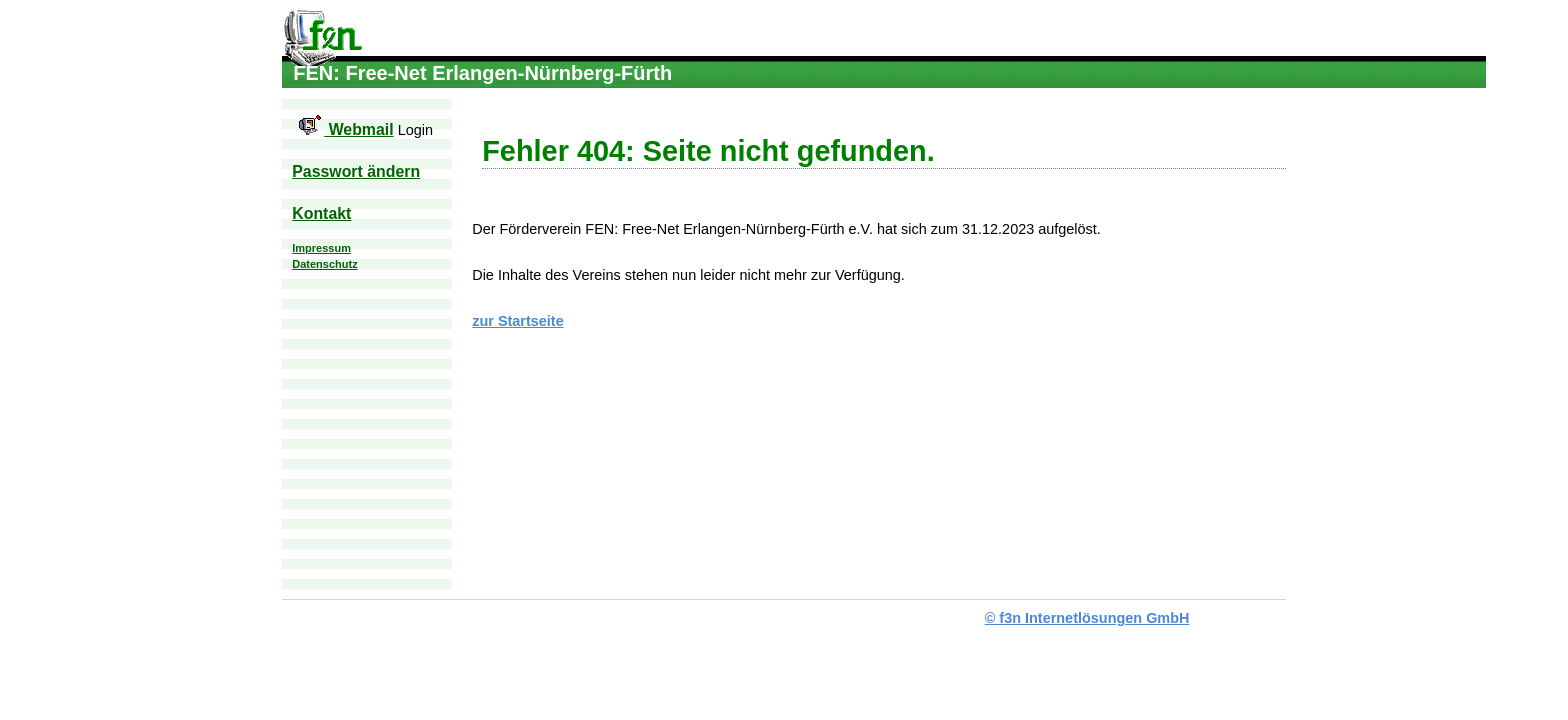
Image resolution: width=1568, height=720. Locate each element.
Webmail (342, 129)
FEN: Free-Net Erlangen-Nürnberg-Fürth (322, 45)
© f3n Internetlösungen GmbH (1087, 618)
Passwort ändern (356, 171)
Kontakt (321, 213)
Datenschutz (324, 264)
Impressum (321, 248)
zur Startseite (517, 321)
